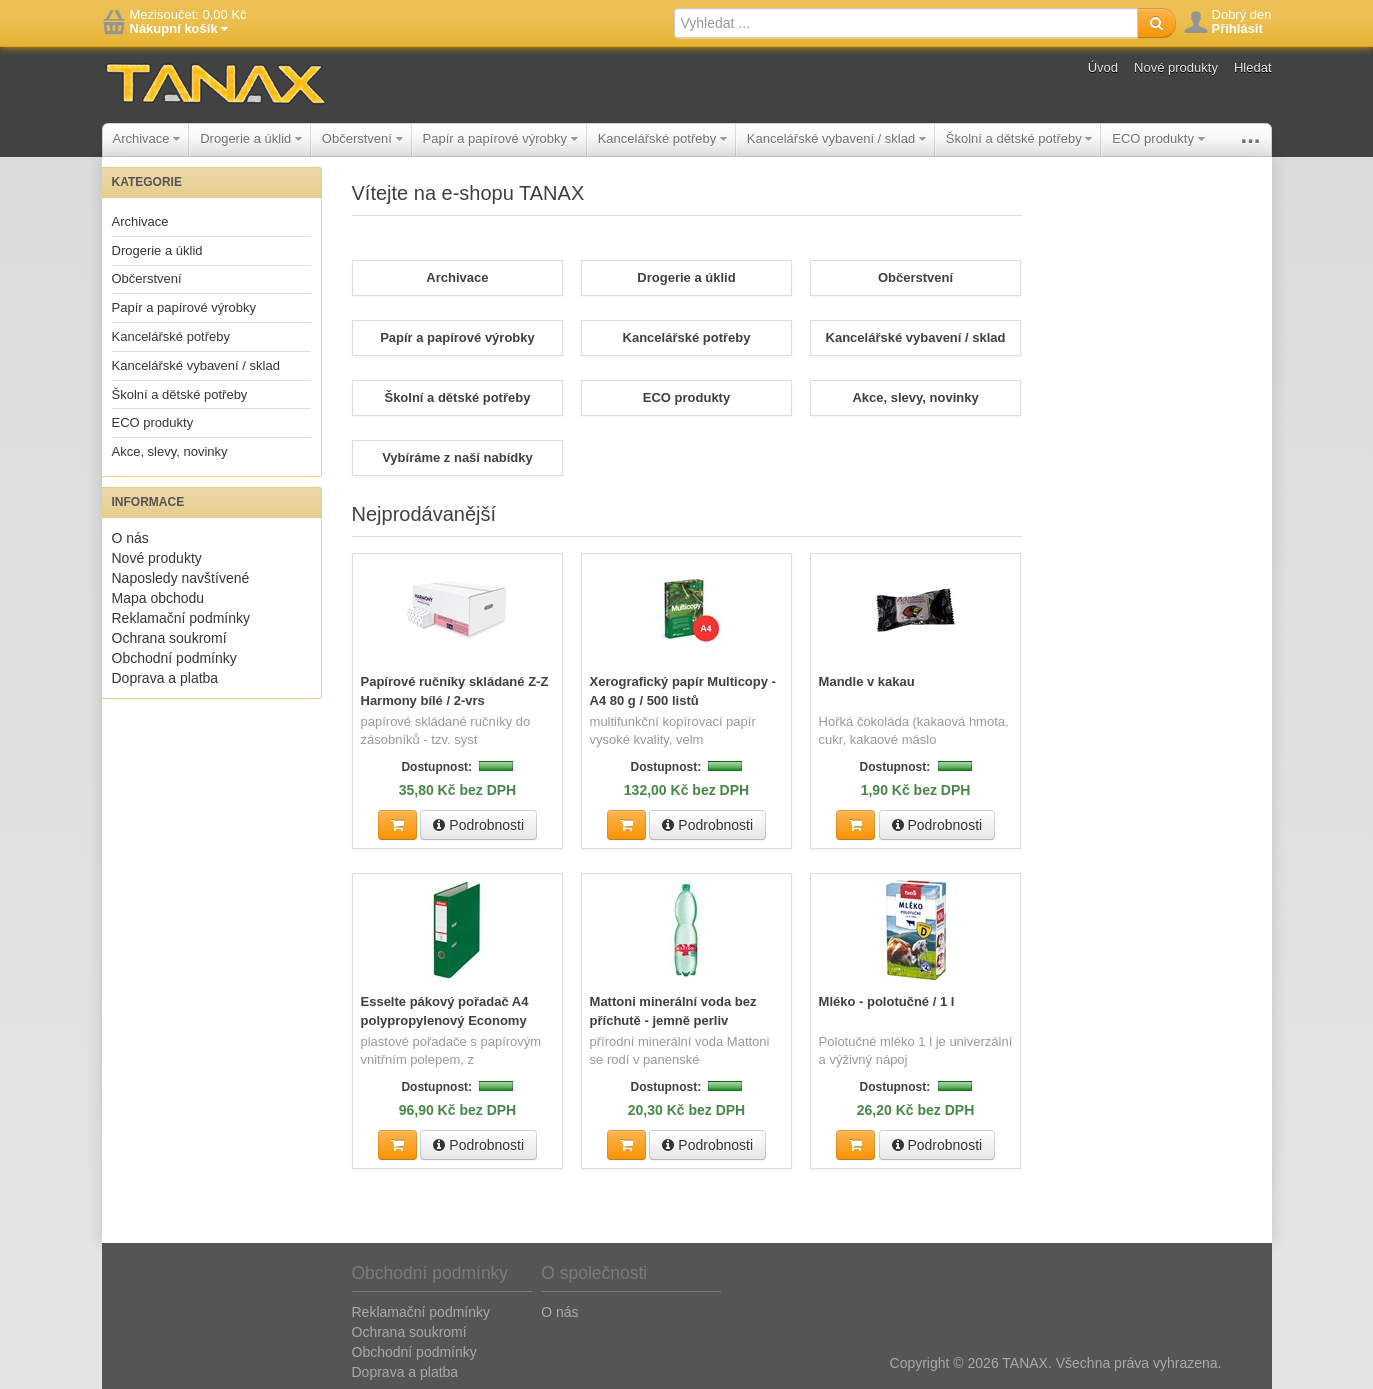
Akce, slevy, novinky (170, 451)
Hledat (1253, 67)
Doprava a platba (165, 678)
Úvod (1103, 67)
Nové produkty (1176, 67)
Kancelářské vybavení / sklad (836, 138)
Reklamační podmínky (181, 618)
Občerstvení (362, 138)
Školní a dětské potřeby (1019, 138)
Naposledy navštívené (181, 578)
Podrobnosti (478, 824)
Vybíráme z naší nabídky (457, 457)
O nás (130, 538)
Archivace (147, 138)
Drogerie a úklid (251, 138)
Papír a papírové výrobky (500, 138)
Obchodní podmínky (174, 658)
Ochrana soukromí (169, 638)
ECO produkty (1158, 138)
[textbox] (906, 23)
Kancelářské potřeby (662, 138)
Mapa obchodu (158, 598)
